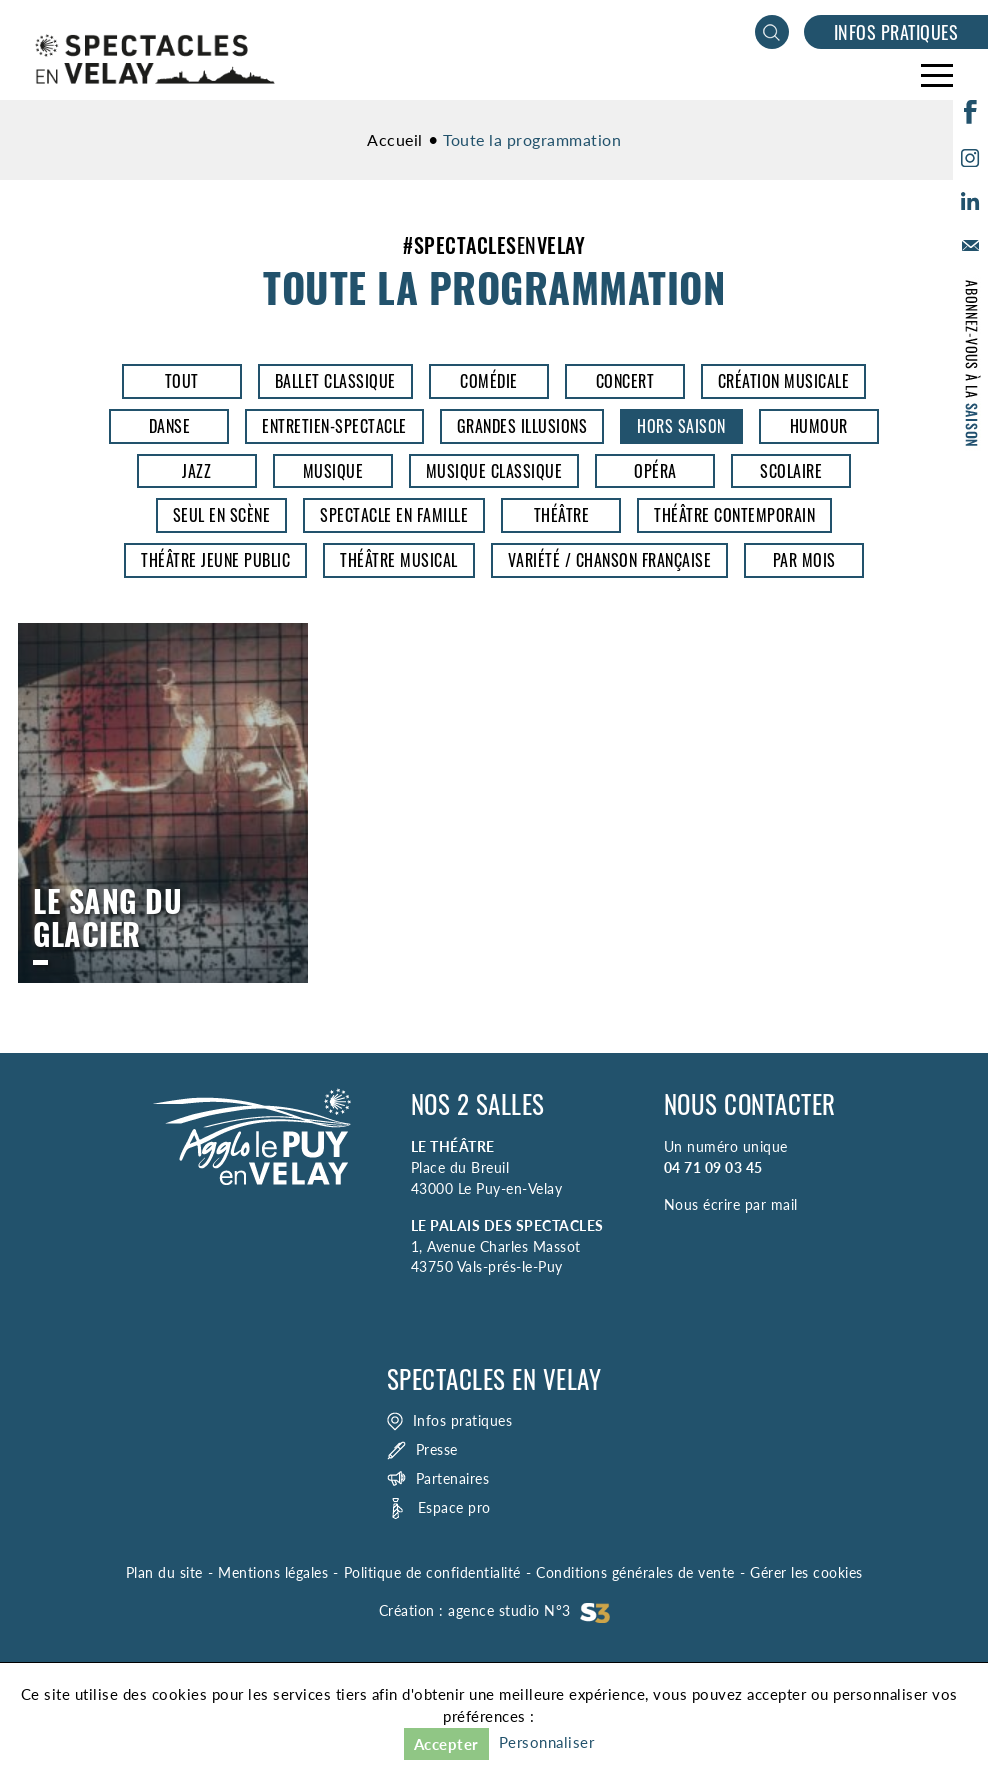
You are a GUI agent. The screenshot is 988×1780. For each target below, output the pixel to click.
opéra (655, 471)
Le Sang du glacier (163, 803)
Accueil (395, 139)
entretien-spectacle (334, 426)
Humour (819, 426)
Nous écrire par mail (731, 1204)
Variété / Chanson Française (610, 560)
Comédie (489, 381)
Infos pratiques (896, 32)
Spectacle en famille (394, 515)
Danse (170, 426)
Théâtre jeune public (215, 560)
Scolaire (791, 471)
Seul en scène (222, 515)
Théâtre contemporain (734, 515)
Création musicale (784, 381)
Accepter (446, 1744)
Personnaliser (547, 1742)
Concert (625, 381)
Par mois (804, 560)
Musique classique (494, 471)
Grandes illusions (522, 426)
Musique (333, 471)
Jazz (196, 471)
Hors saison (681, 426)
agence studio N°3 (529, 1610)
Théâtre (562, 515)
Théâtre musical (399, 560)
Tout (182, 381)
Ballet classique (335, 381)
